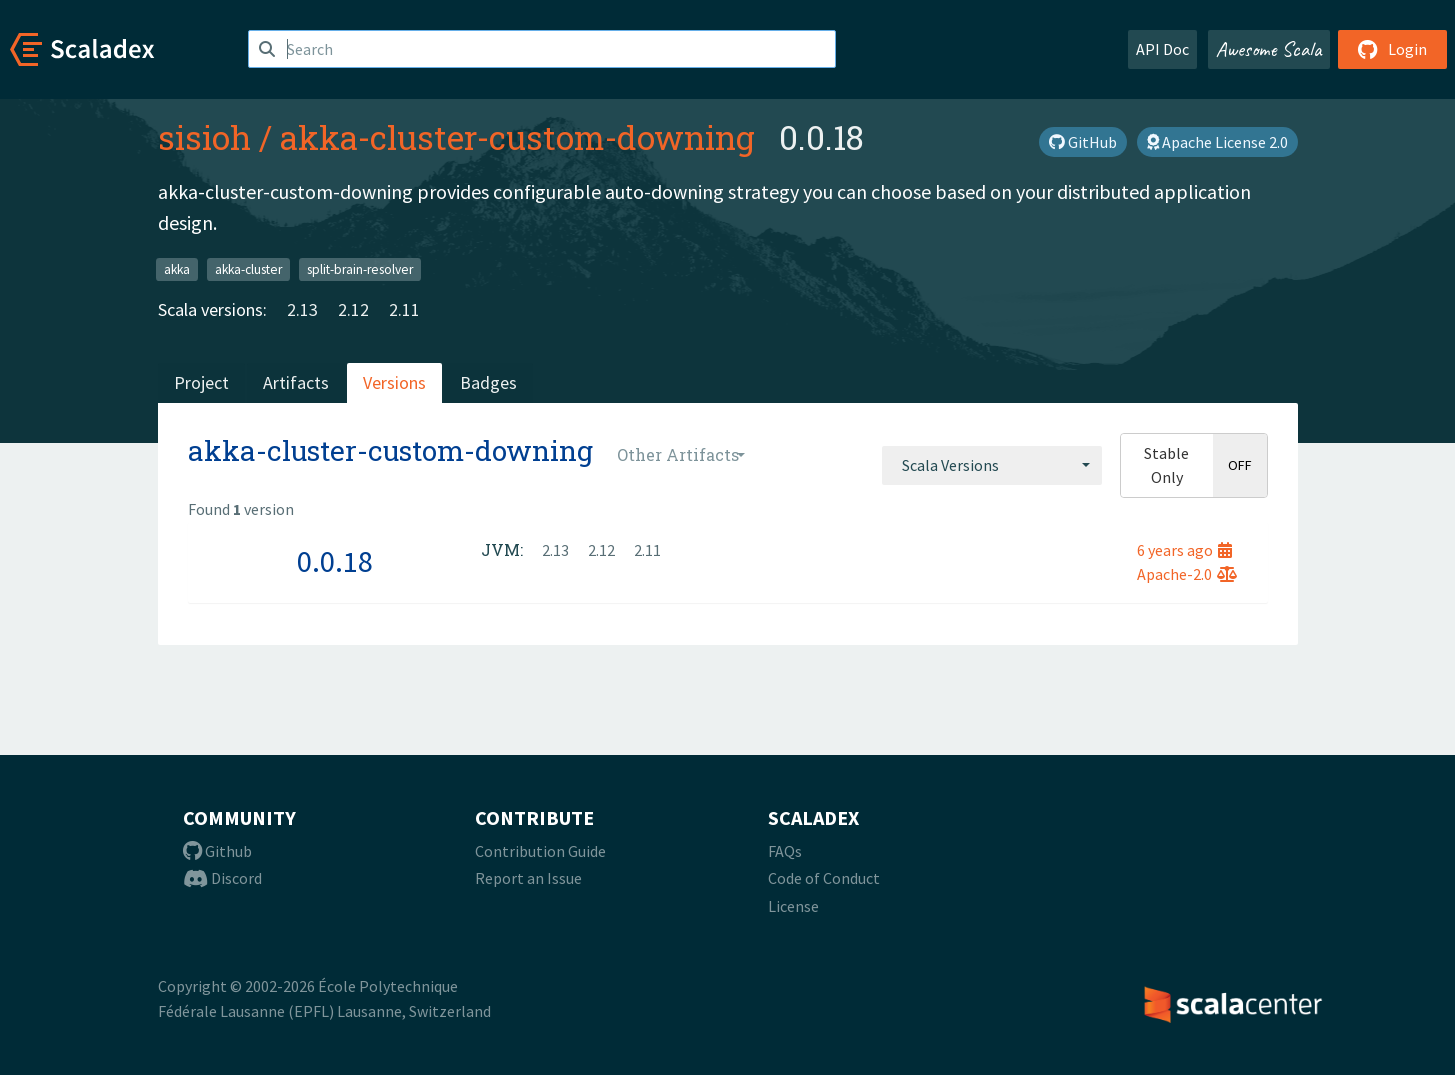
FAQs (785, 851)
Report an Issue (528, 878)
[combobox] (992, 465)
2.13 (302, 309)
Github (217, 851)
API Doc (1162, 49)
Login (1392, 49)
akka (177, 268)
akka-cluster (248, 268)
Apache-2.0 (1187, 574)
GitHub (1083, 142)
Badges (488, 382)
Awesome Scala (1269, 49)
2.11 (404, 309)
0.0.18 (335, 561)
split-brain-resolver (360, 268)
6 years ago (1184, 550)
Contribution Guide (540, 851)
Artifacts (296, 382)
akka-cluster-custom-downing (517, 137)
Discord (222, 878)
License (793, 906)
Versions (394, 382)
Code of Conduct (824, 878)
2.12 (353, 309)
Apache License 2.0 (1217, 142)
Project (201, 382)
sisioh (204, 137)
